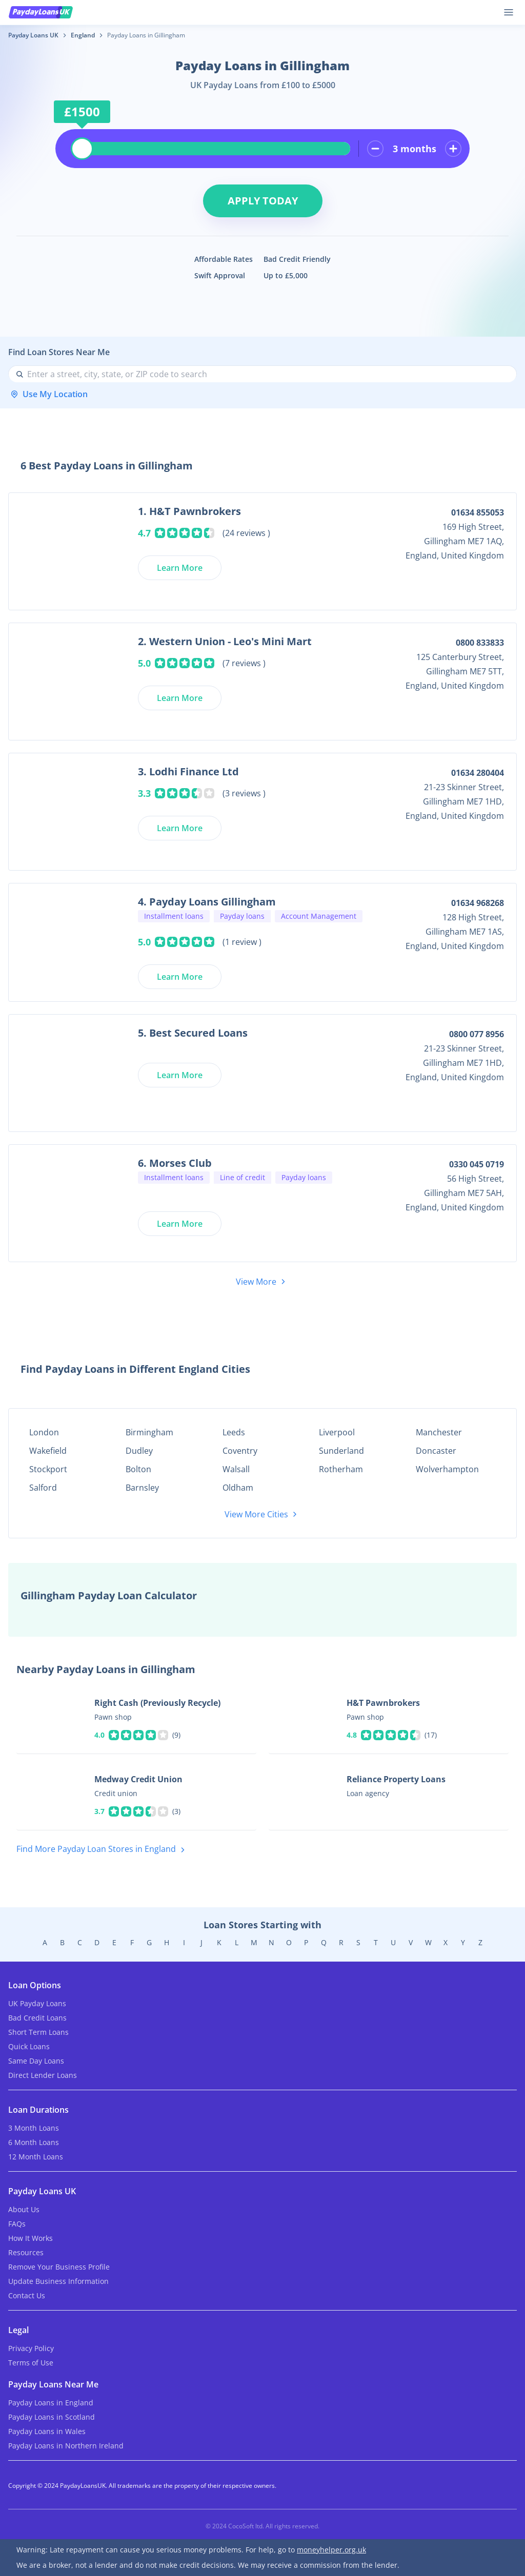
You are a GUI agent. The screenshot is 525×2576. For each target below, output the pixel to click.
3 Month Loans (33, 2128)
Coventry (240, 1450)
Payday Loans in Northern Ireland (66, 2445)
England (83, 35)
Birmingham (149, 1432)
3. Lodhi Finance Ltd (188, 771)
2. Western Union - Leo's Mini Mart (225, 641)
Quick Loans (29, 2046)
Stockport (48, 1469)
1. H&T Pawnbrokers (189, 511)
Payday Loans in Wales (47, 2431)
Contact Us (26, 2295)
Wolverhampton (447, 1469)
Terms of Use (30, 2362)
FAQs (17, 2224)
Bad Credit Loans (37, 2018)
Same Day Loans (36, 2061)
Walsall (236, 1469)
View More (262, 1281)
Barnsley (142, 1487)
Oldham (238, 1487)
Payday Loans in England (50, 2402)
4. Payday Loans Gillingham (207, 902)
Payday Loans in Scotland (51, 2417)
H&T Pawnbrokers (383, 1702)
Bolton (138, 1469)
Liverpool (337, 1432)
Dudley (139, 1450)
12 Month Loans (35, 2156)
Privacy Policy (31, 2348)
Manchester (439, 1432)
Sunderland (341, 1450)
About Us (23, 2209)
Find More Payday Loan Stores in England (102, 1849)
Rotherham (341, 1469)
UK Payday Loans (37, 2003)
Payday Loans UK (33, 35)
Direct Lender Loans (42, 2075)
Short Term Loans (38, 2032)
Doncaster (436, 1450)
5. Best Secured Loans (193, 1033)
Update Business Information (58, 2281)
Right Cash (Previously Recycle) (157, 1702)
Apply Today (263, 201)
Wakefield (48, 1450)
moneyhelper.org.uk (331, 2549)
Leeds (234, 1432)
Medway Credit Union (138, 1779)
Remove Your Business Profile (59, 2267)
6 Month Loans (33, 2142)
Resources (26, 2252)
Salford (43, 1487)
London (44, 1432)
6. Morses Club (175, 1163)
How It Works (30, 2238)
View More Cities (262, 1514)
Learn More (180, 567)
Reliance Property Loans (396, 1779)
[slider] (82, 148)
